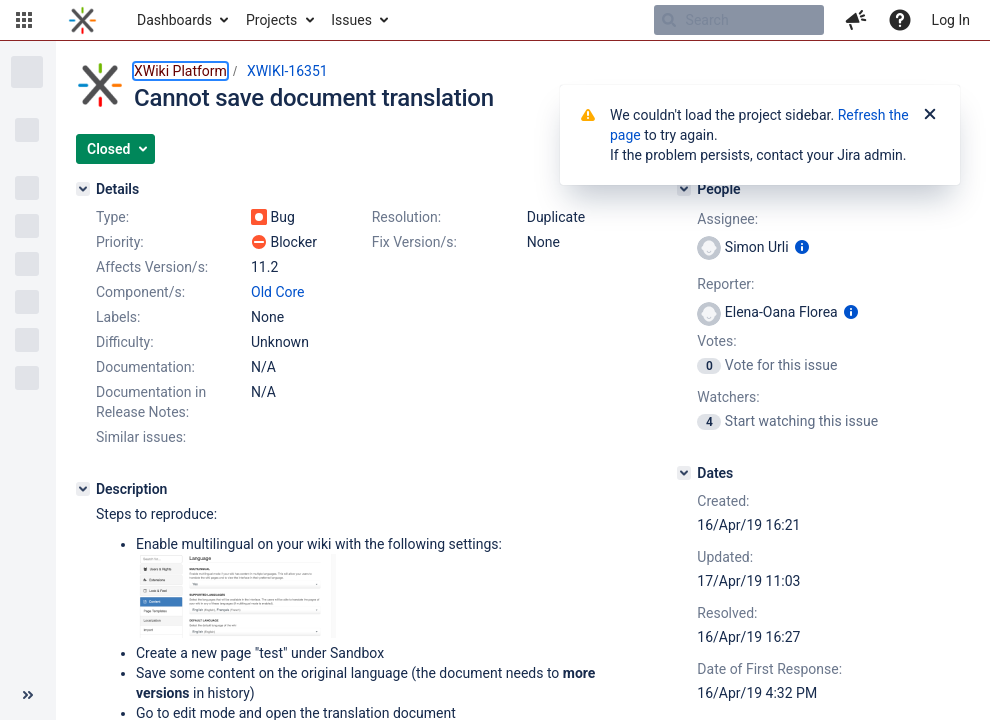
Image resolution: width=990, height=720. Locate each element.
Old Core (278, 292)
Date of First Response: (769, 669)
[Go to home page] (82, 20)
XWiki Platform (180, 71)
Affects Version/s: (152, 267)
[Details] (83, 189)
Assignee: (727, 219)
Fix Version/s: (414, 242)
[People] (684, 189)
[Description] (83, 489)
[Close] (930, 115)
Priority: (120, 242)
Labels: (118, 317)
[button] (24, 20)
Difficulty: (125, 342)
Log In (951, 20)
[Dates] (684, 473)
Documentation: (145, 367)
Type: (112, 217)
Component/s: (140, 292)
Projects (271, 20)
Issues (351, 20)
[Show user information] (802, 247)
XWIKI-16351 (287, 71)
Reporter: (725, 284)
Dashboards (174, 20)
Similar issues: (141, 437)
